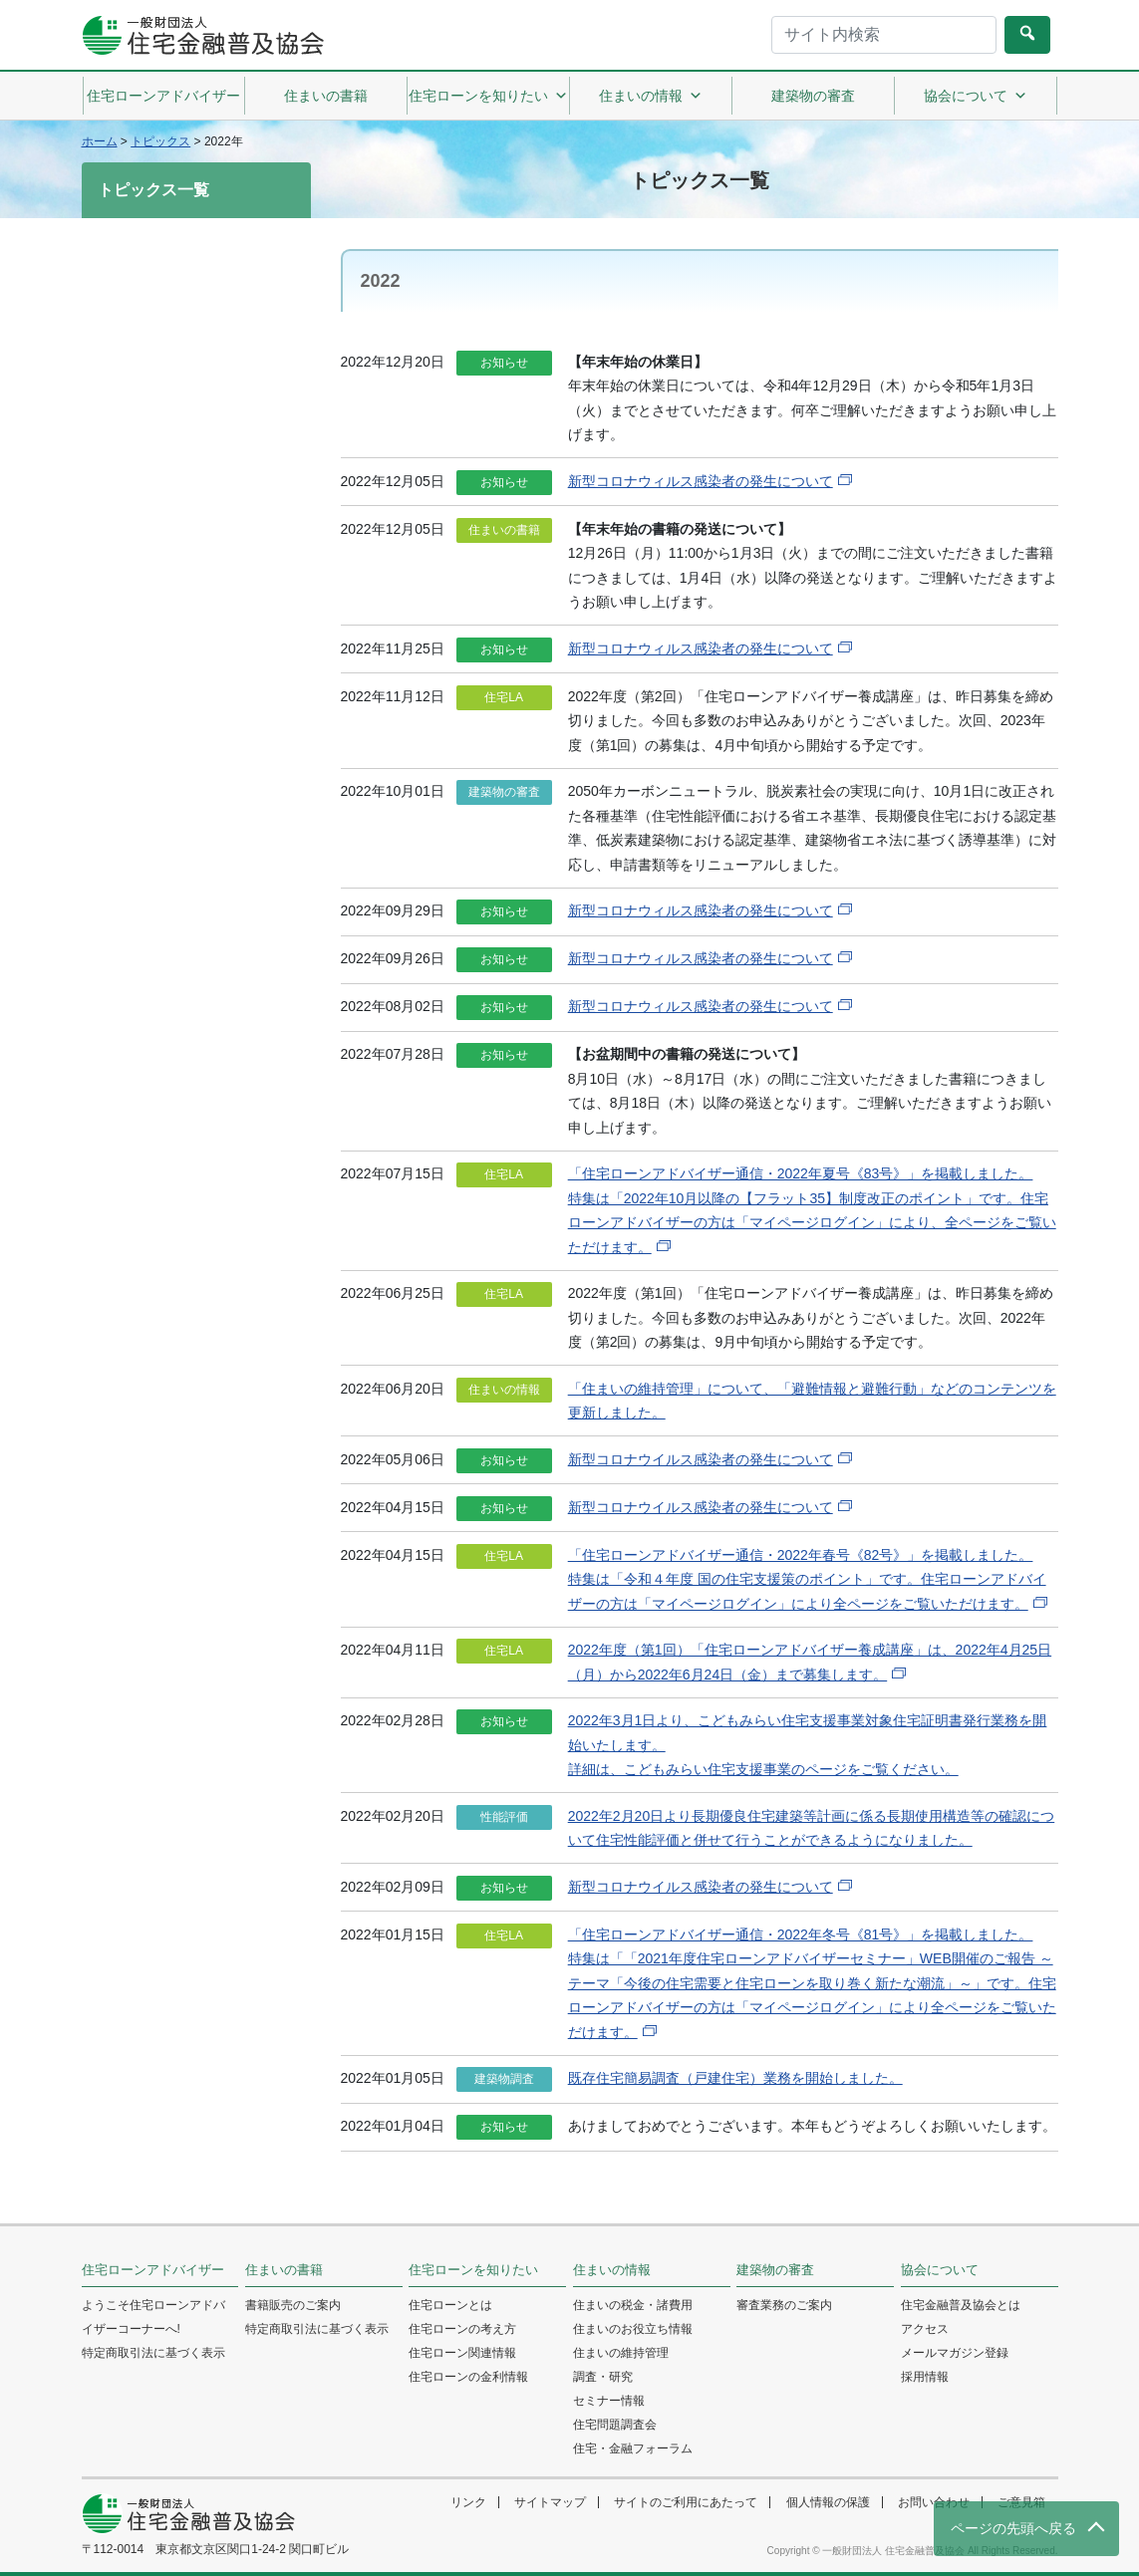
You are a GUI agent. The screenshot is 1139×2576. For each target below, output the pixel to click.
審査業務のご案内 (784, 2305)
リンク (468, 2502)
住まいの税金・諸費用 (633, 2305)
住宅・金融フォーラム (633, 2448)
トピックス (160, 141)
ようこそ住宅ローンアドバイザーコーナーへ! (153, 2317)
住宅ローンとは (450, 2305)
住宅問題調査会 (615, 2425)
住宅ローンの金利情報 (468, 2377)
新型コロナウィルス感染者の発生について (700, 481)
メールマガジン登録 (954, 2353)
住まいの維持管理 (621, 2353)
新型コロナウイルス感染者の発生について (700, 1459)
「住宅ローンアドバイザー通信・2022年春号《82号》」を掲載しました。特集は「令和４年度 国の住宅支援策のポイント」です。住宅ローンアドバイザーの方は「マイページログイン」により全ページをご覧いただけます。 (807, 1579)
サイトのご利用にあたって (685, 2502)
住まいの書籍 (326, 96)
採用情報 (925, 2377)
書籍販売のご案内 (293, 2305)
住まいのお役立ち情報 (633, 2329)
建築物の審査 (813, 96)
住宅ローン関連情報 (462, 2353)
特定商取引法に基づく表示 (153, 2353)
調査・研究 (603, 2377)
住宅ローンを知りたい (488, 96)
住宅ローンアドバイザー (163, 96)
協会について (975, 96)
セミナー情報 (609, 2401)
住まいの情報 (651, 96)
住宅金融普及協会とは (960, 2305)
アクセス (925, 2329)
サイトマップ (550, 2502)
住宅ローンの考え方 (462, 2329)
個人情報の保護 (828, 2502)
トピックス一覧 (153, 189)
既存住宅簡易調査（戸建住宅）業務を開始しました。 (735, 2078)
